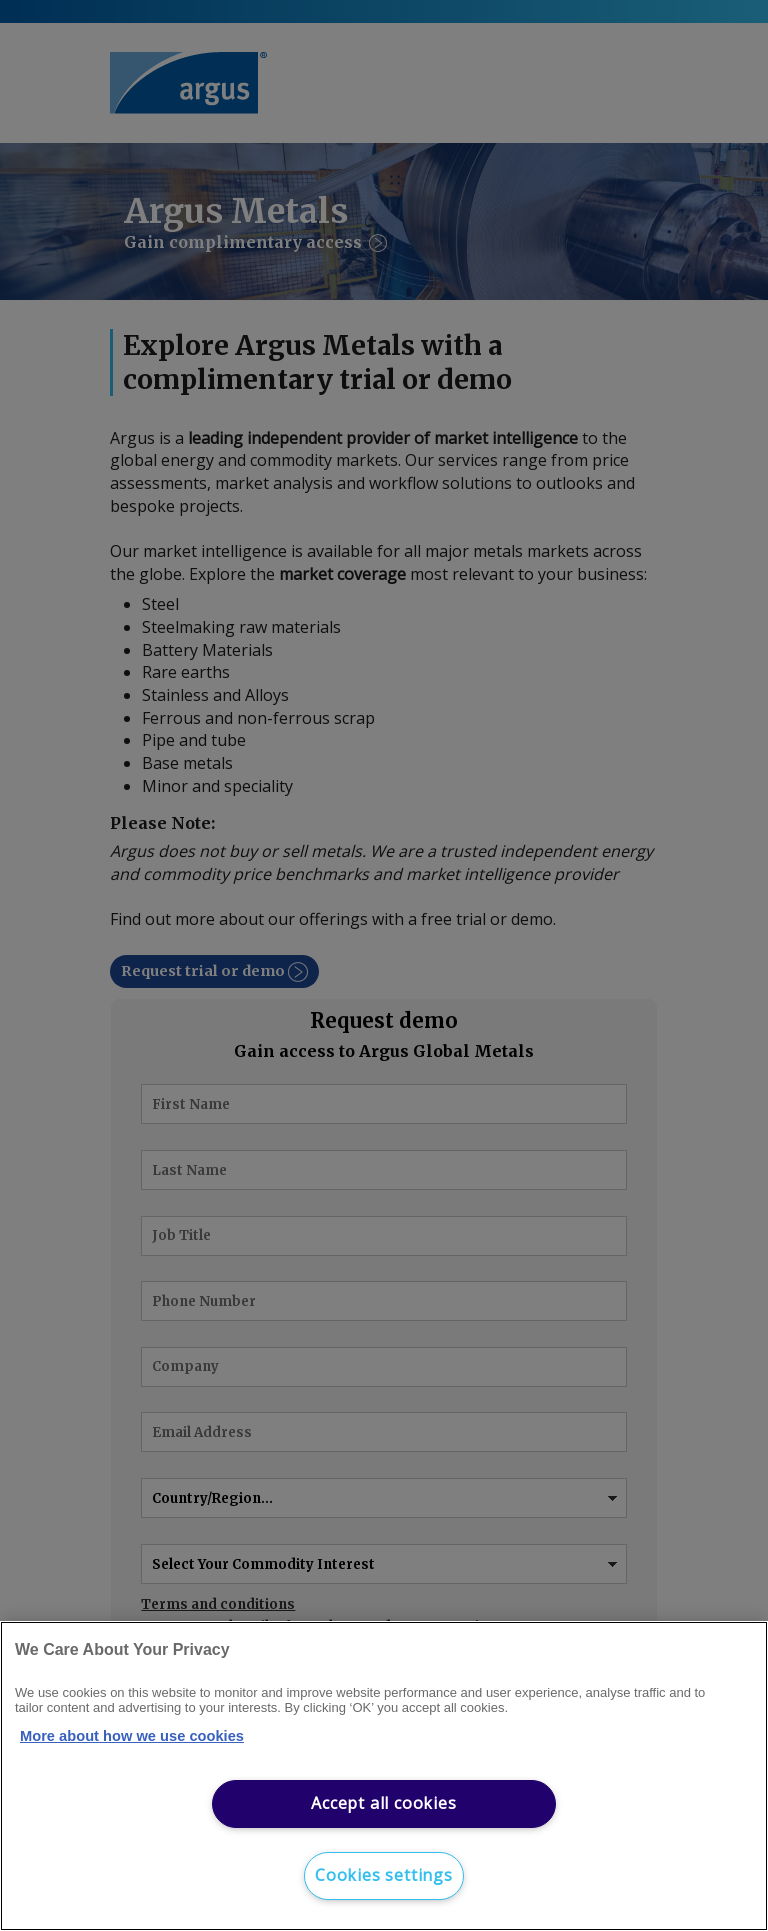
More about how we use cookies (132, 1736)
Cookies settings (384, 1875)
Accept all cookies (383, 1803)
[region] (384, 1776)
